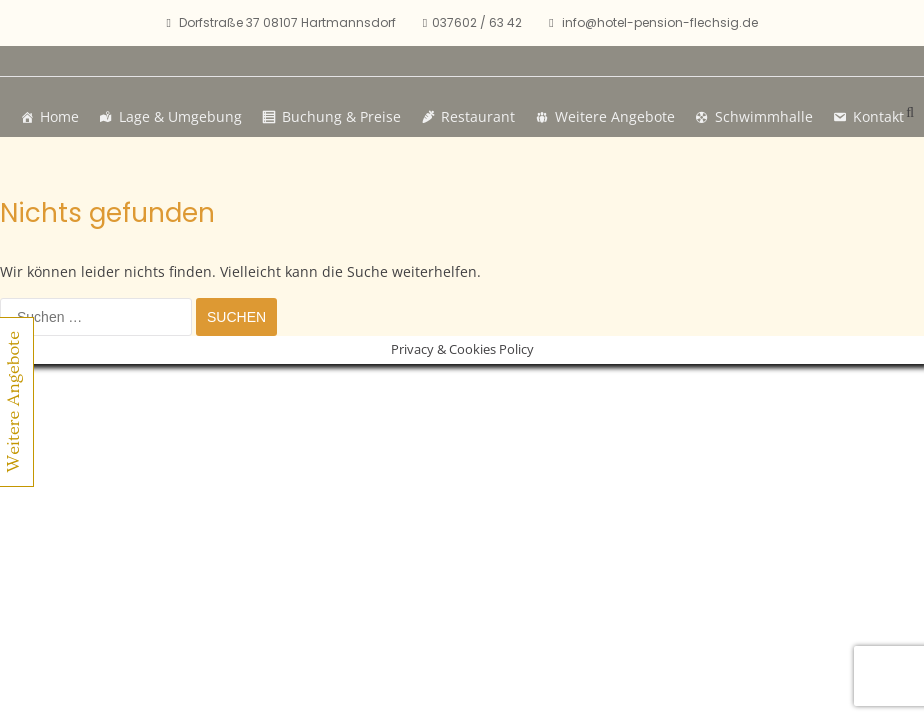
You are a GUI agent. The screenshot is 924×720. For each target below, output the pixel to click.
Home (59, 116)
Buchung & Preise (341, 116)
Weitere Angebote (615, 116)
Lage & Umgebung (180, 116)
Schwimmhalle (764, 116)
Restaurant (478, 116)
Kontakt (878, 116)
